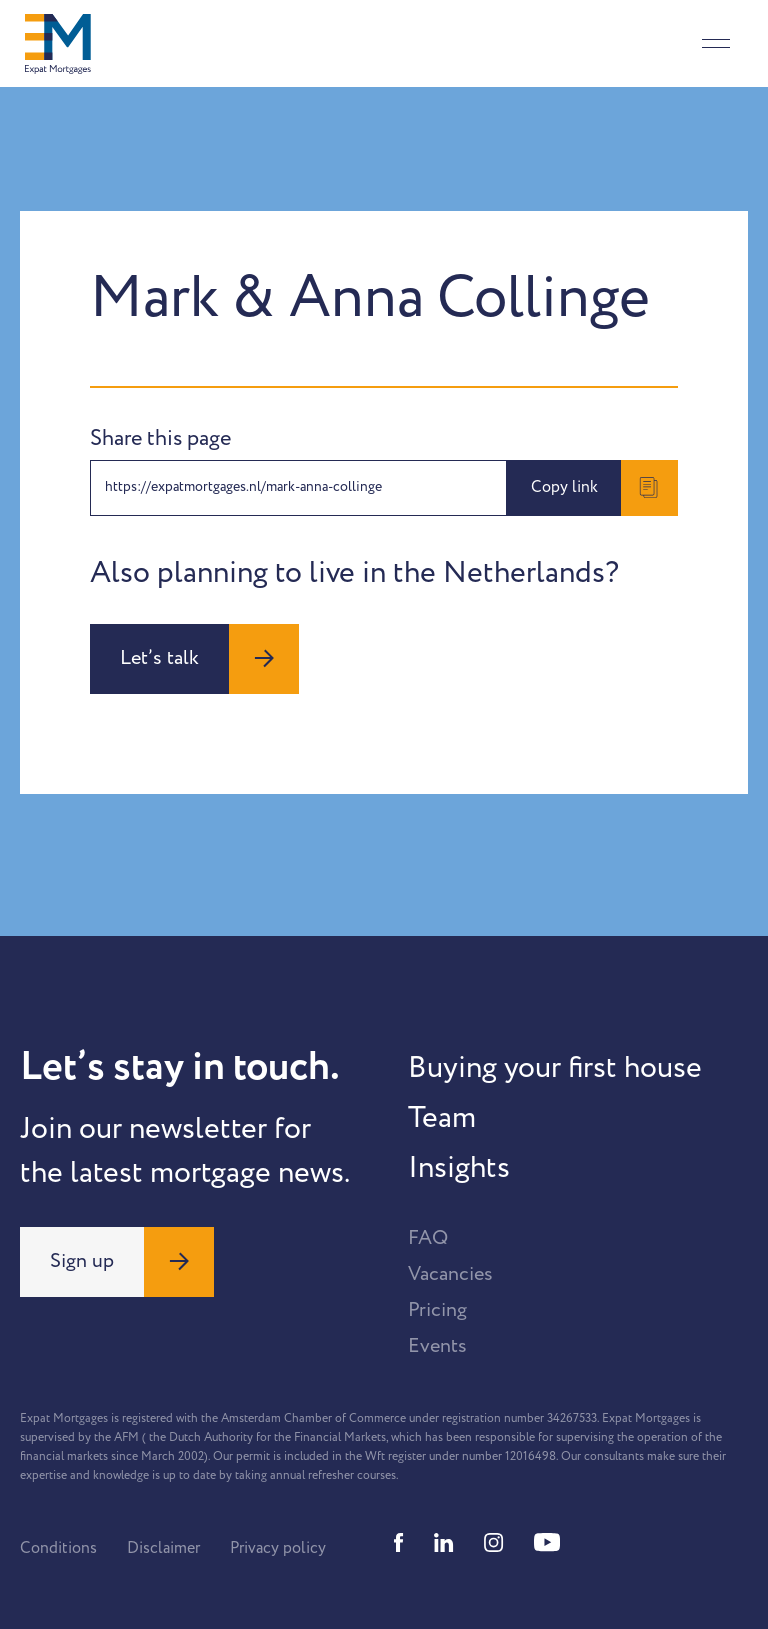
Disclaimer (163, 1548)
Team (442, 1118)
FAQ (428, 1238)
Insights (459, 1168)
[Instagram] (494, 1542)
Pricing (437, 1310)
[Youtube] (547, 1542)
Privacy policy (278, 1548)
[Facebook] (399, 1542)
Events (437, 1346)
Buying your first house (555, 1068)
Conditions (58, 1548)
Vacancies (450, 1274)
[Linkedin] (444, 1542)
